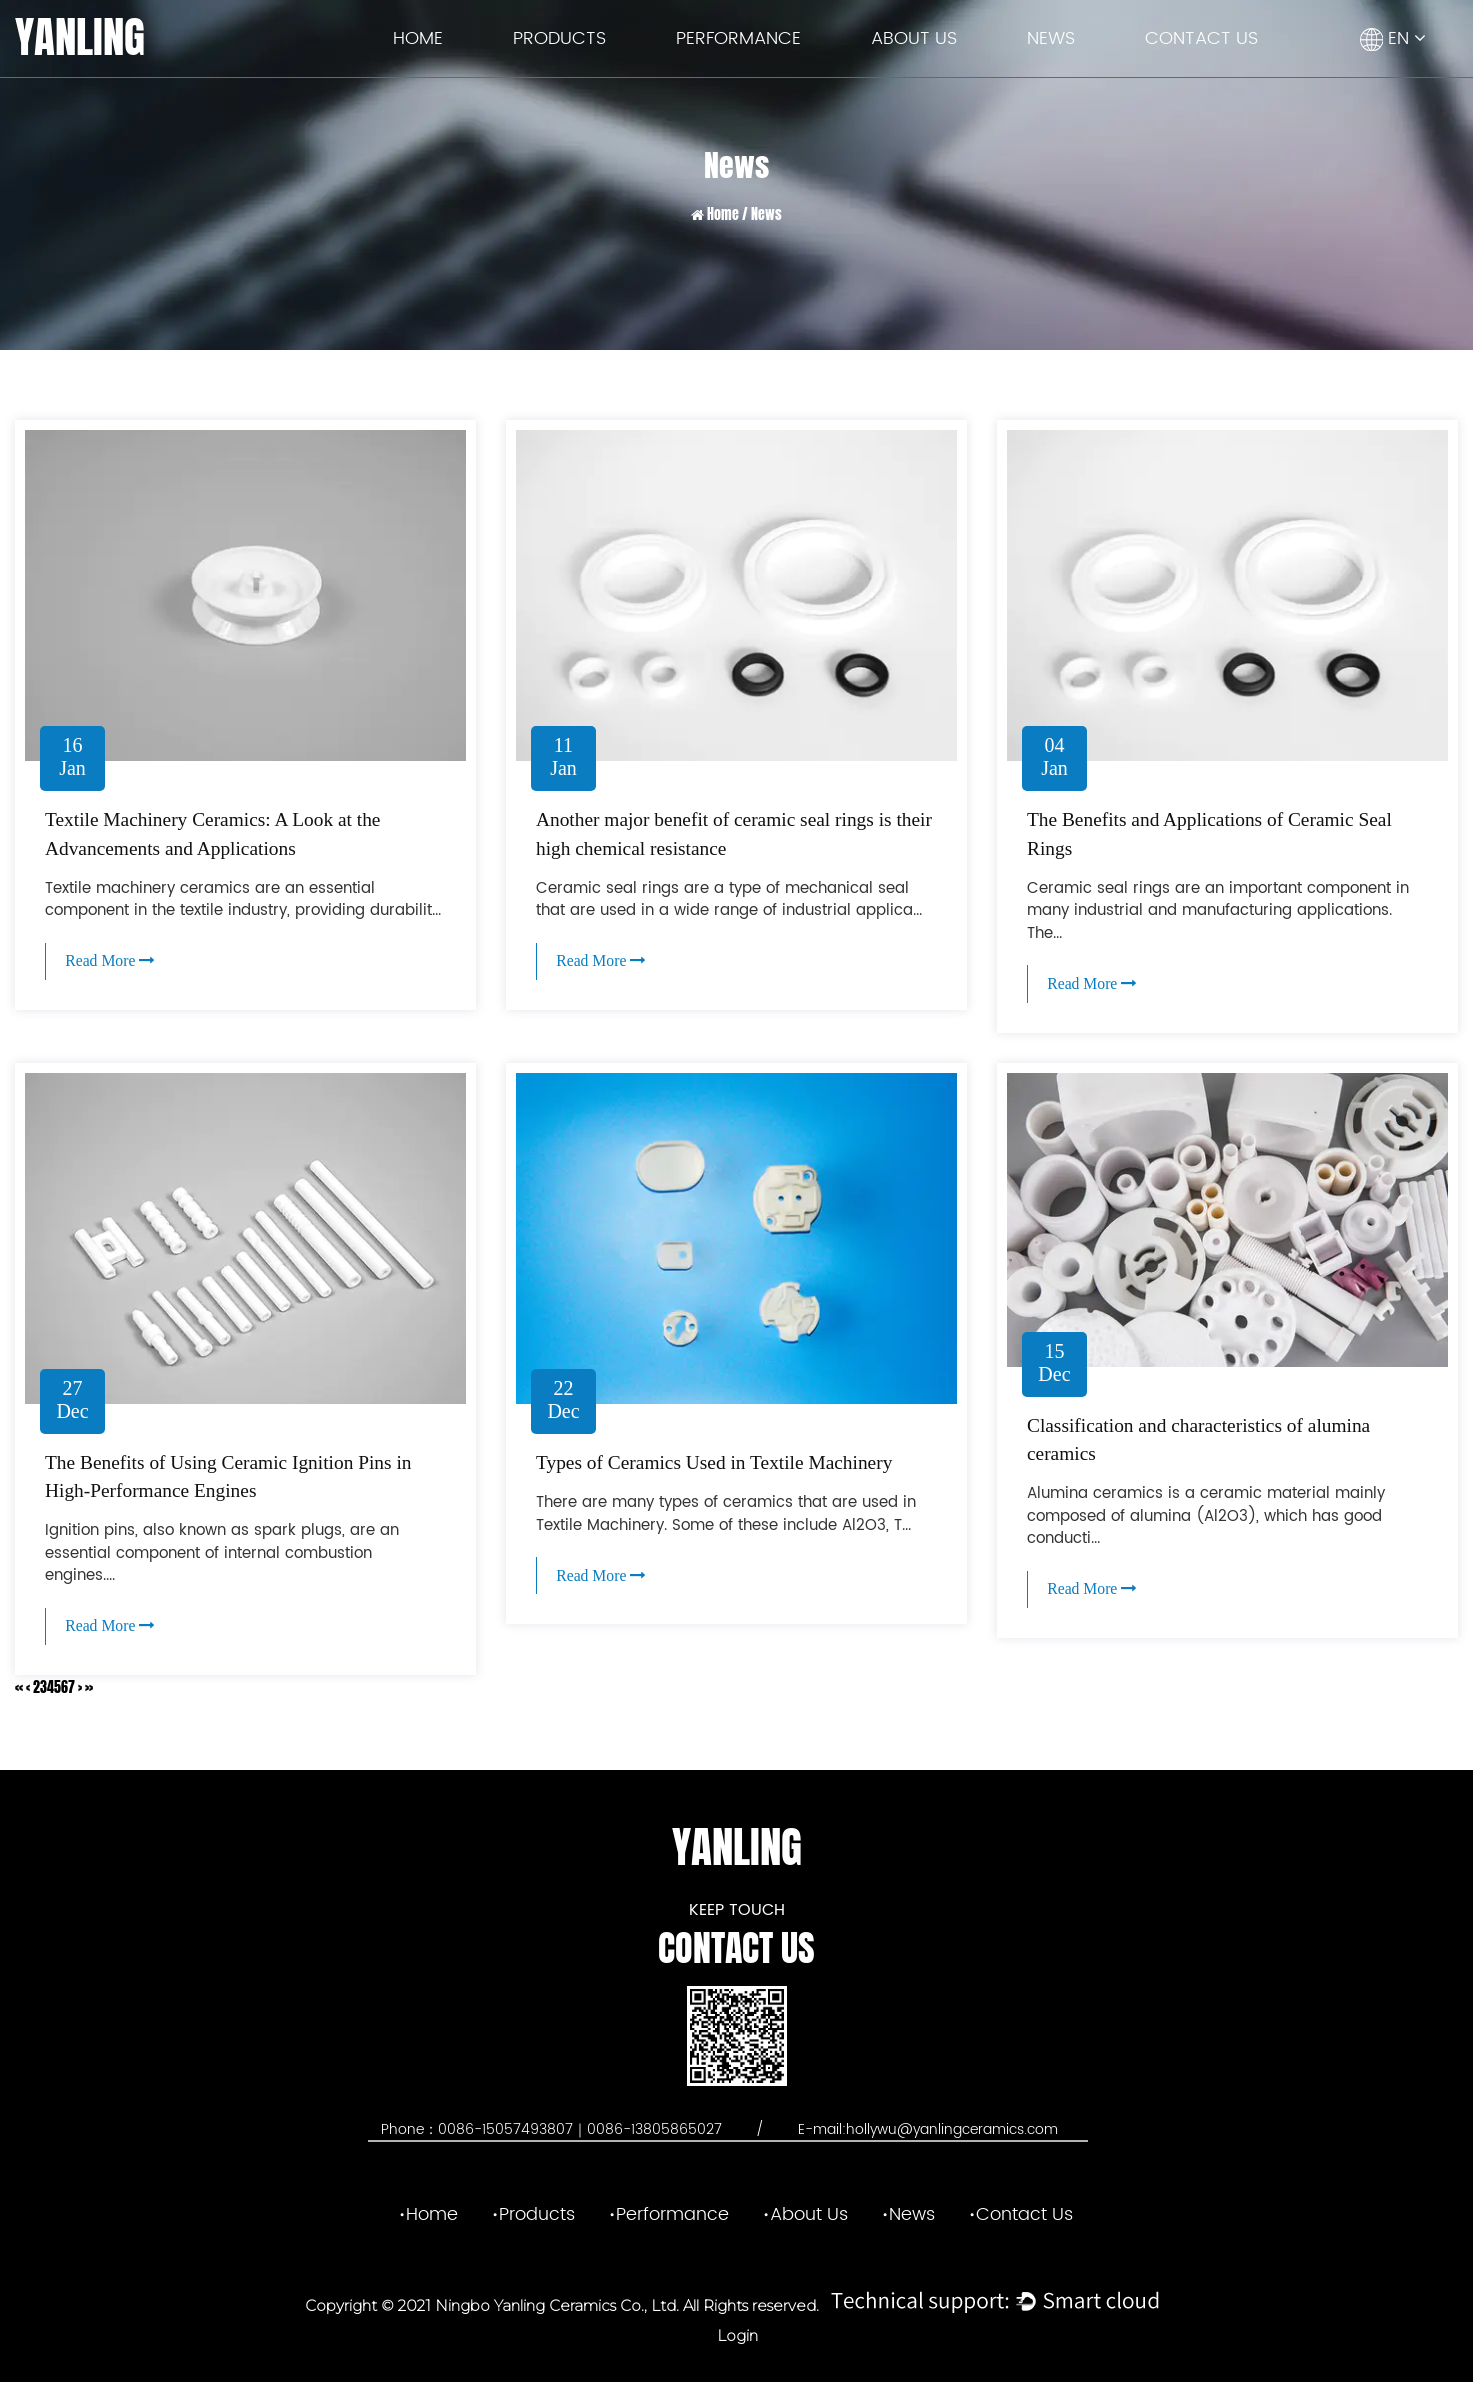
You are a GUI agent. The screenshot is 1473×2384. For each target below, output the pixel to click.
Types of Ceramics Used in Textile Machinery (720, 1464)
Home (418, 38)
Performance (738, 38)
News (1051, 38)
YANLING (80, 37)
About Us (914, 38)
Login (737, 2337)
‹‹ (19, 1689)
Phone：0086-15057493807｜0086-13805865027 (553, 2131)
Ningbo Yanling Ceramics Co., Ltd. (555, 2307)
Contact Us (1201, 38)
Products (559, 38)
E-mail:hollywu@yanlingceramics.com (928, 2131)
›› (89, 1689)
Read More (112, 960)
